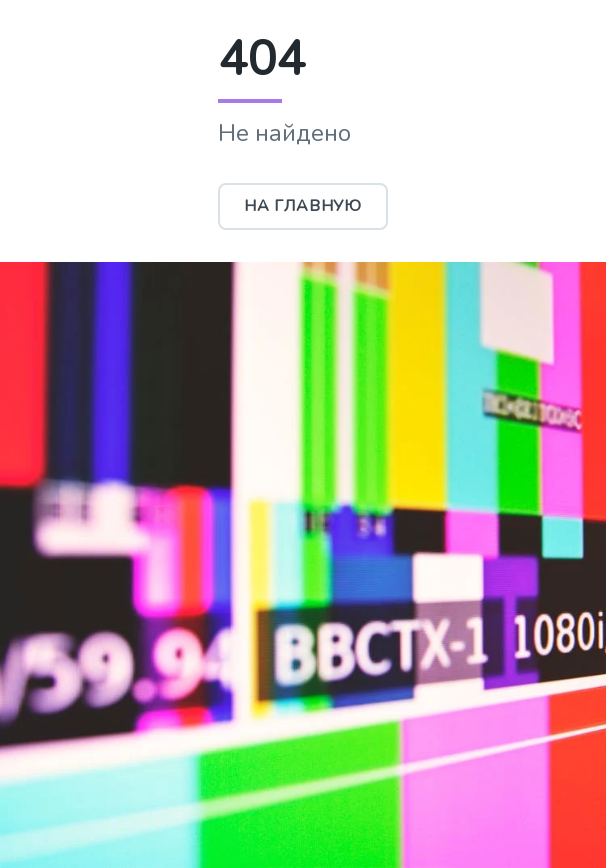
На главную (303, 206)
